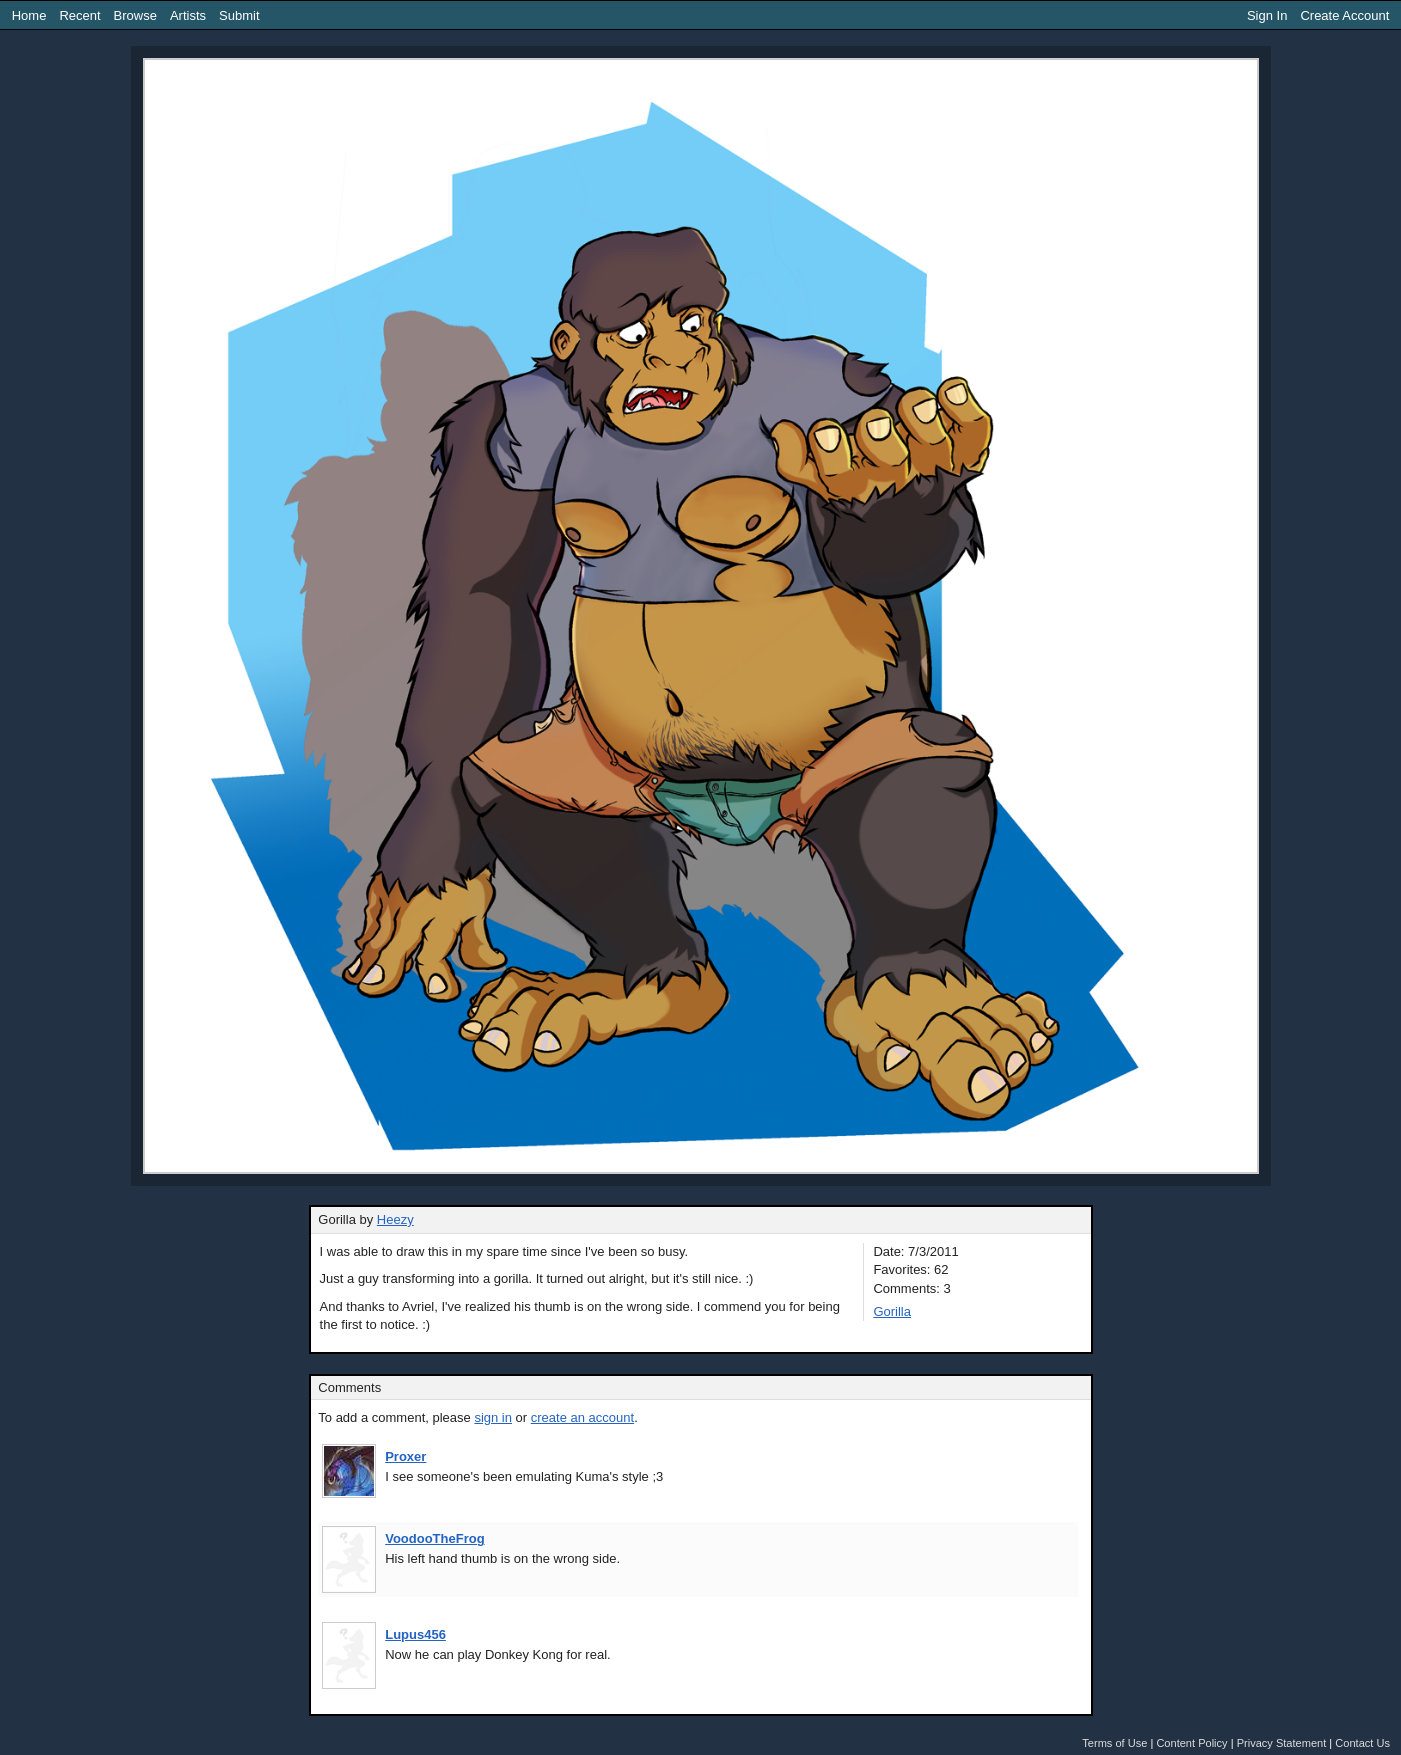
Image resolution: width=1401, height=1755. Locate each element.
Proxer (405, 1456)
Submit (239, 15)
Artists (188, 15)
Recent (79, 15)
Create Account (1344, 15)
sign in (493, 1417)
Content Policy (1191, 1743)
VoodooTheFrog (434, 1538)
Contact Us (1362, 1743)
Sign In (1267, 15)
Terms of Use (1114, 1743)
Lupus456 (415, 1634)
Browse (135, 15)
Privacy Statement (1282, 1743)
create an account (582, 1417)
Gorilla (892, 1311)
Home (29, 15)
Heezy (395, 1219)
